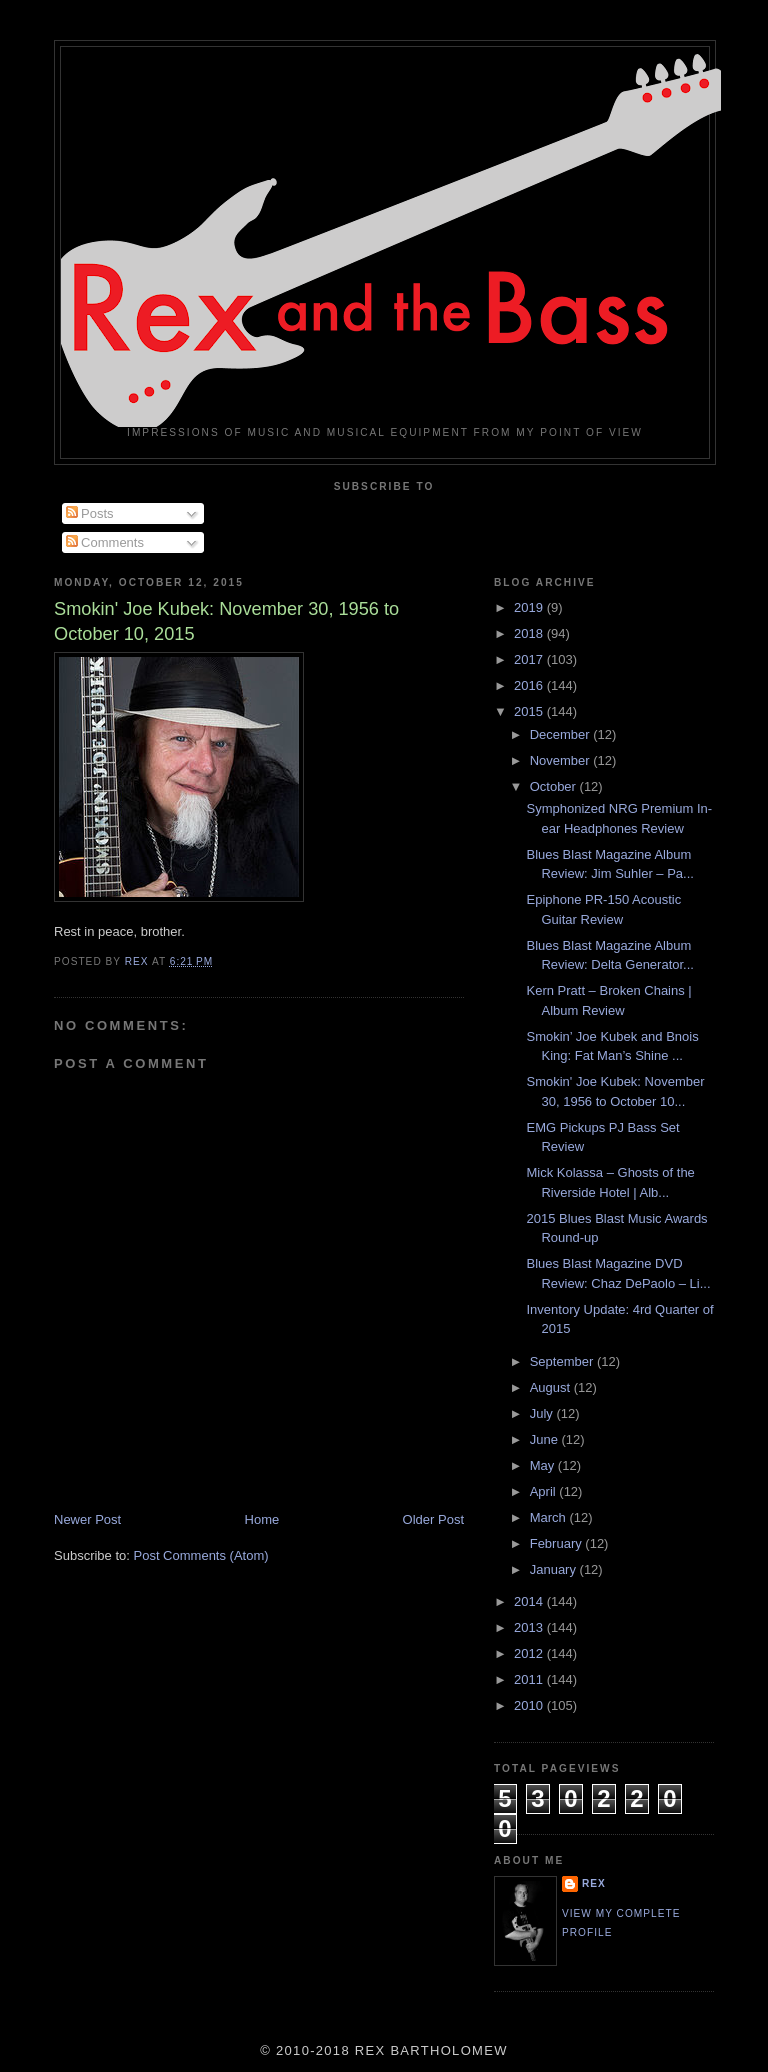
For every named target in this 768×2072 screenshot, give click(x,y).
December (562, 734)
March (550, 1517)
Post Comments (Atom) (201, 1555)
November (562, 760)
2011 (530, 1679)
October (555, 786)
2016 (530, 685)
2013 (530, 1627)
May (544, 1465)
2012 (530, 1653)
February (558, 1543)
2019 (530, 607)
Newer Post (87, 1519)
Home (262, 1519)
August (552, 1387)
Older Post (433, 1519)
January (555, 1569)
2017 (530, 659)
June (546, 1439)
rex (594, 1883)
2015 (530, 711)
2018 (530, 633)
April (545, 1491)
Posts (90, 513)
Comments (105, 542)
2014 (530, 1601)
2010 (530, 1705)
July (543, 1413)
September (563, 1361)
